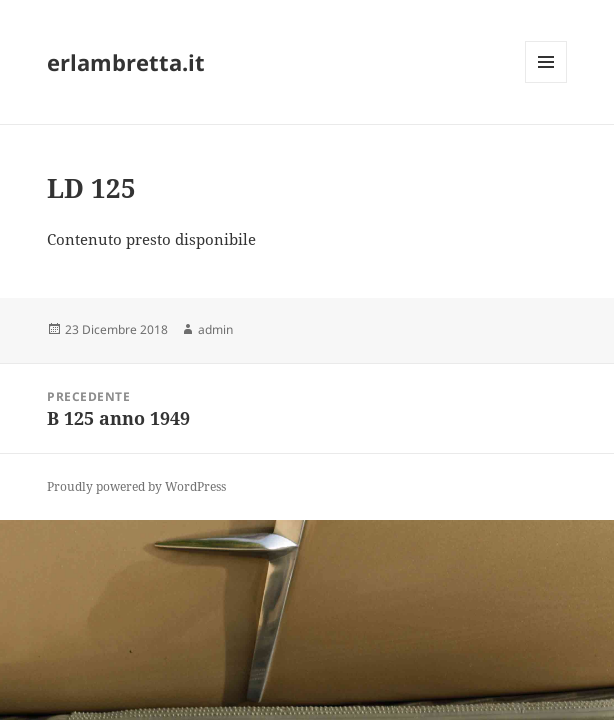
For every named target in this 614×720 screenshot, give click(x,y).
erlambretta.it (126, 62)
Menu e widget (546, 82)
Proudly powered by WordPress (136, 486)
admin (215, 329)
